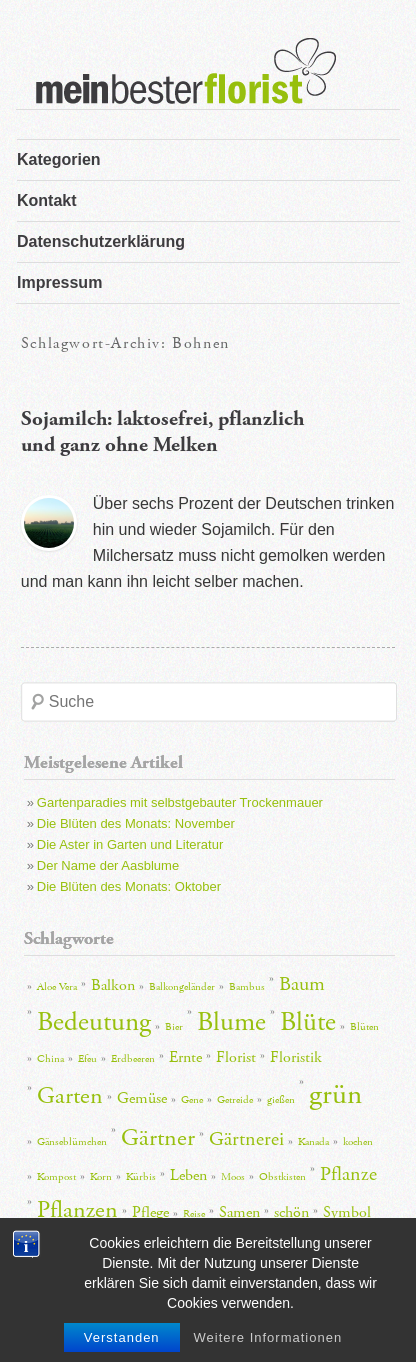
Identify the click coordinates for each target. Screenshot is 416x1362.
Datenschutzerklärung (101, 241)
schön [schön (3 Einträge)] (291, 1212)
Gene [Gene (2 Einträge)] (192, 1100)
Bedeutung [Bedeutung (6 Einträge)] (94, 1022)
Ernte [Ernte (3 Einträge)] (185, 1057)
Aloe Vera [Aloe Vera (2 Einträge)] (57, 987)
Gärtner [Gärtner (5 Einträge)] (158, 1138)
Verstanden (122, 1337)
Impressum (59, 282)
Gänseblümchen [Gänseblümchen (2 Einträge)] (72, 1142)
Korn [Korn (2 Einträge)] (101, 1177)
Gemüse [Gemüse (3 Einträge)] (142, 1098)
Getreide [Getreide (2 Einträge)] (235, 1100)
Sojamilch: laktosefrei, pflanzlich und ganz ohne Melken (162, 432)
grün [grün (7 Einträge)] (335, 1094)
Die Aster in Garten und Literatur (130, 844)
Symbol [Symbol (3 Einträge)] (347, 1212)
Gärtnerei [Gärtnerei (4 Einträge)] (246, 1139)
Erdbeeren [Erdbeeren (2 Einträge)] (133, 1059)
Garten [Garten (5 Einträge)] (70, 1096)
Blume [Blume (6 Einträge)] (231, 1022)
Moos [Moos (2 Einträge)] (233, 1177)
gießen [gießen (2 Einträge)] (281, 1100)
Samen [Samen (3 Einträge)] (239, 1212)
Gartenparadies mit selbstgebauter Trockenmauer (180, 802)
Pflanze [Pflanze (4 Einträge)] (348, 1174)
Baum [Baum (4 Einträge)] (302, 984)
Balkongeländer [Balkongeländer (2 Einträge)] (182, 987)
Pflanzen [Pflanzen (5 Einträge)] (77, 1210)
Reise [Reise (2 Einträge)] (194, 1214)
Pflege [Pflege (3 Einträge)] (150, 1212)
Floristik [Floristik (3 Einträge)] (296, 1057)
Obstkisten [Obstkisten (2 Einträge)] (282, 1177)
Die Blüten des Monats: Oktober (129, 886)
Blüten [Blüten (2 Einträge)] (364, 1027)
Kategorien (59, 159)
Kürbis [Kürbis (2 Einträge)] (141, 1177)
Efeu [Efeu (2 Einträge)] (87, 1059)
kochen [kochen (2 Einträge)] (358, 1142)
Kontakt (47, 200)
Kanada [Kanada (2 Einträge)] (313, 1142)
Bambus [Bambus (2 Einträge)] (247, 987)
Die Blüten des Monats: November (136, 823)
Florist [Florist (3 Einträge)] (236, 1057)
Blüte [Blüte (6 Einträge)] (308, 1022)
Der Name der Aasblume (108, 865)
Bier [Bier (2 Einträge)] (174, 1027)
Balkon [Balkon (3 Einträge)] (113, 985)
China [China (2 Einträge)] (50, 1059)
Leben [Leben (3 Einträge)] (188, 1175)
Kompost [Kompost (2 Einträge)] (56, 1177)
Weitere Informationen (267, 1337)
